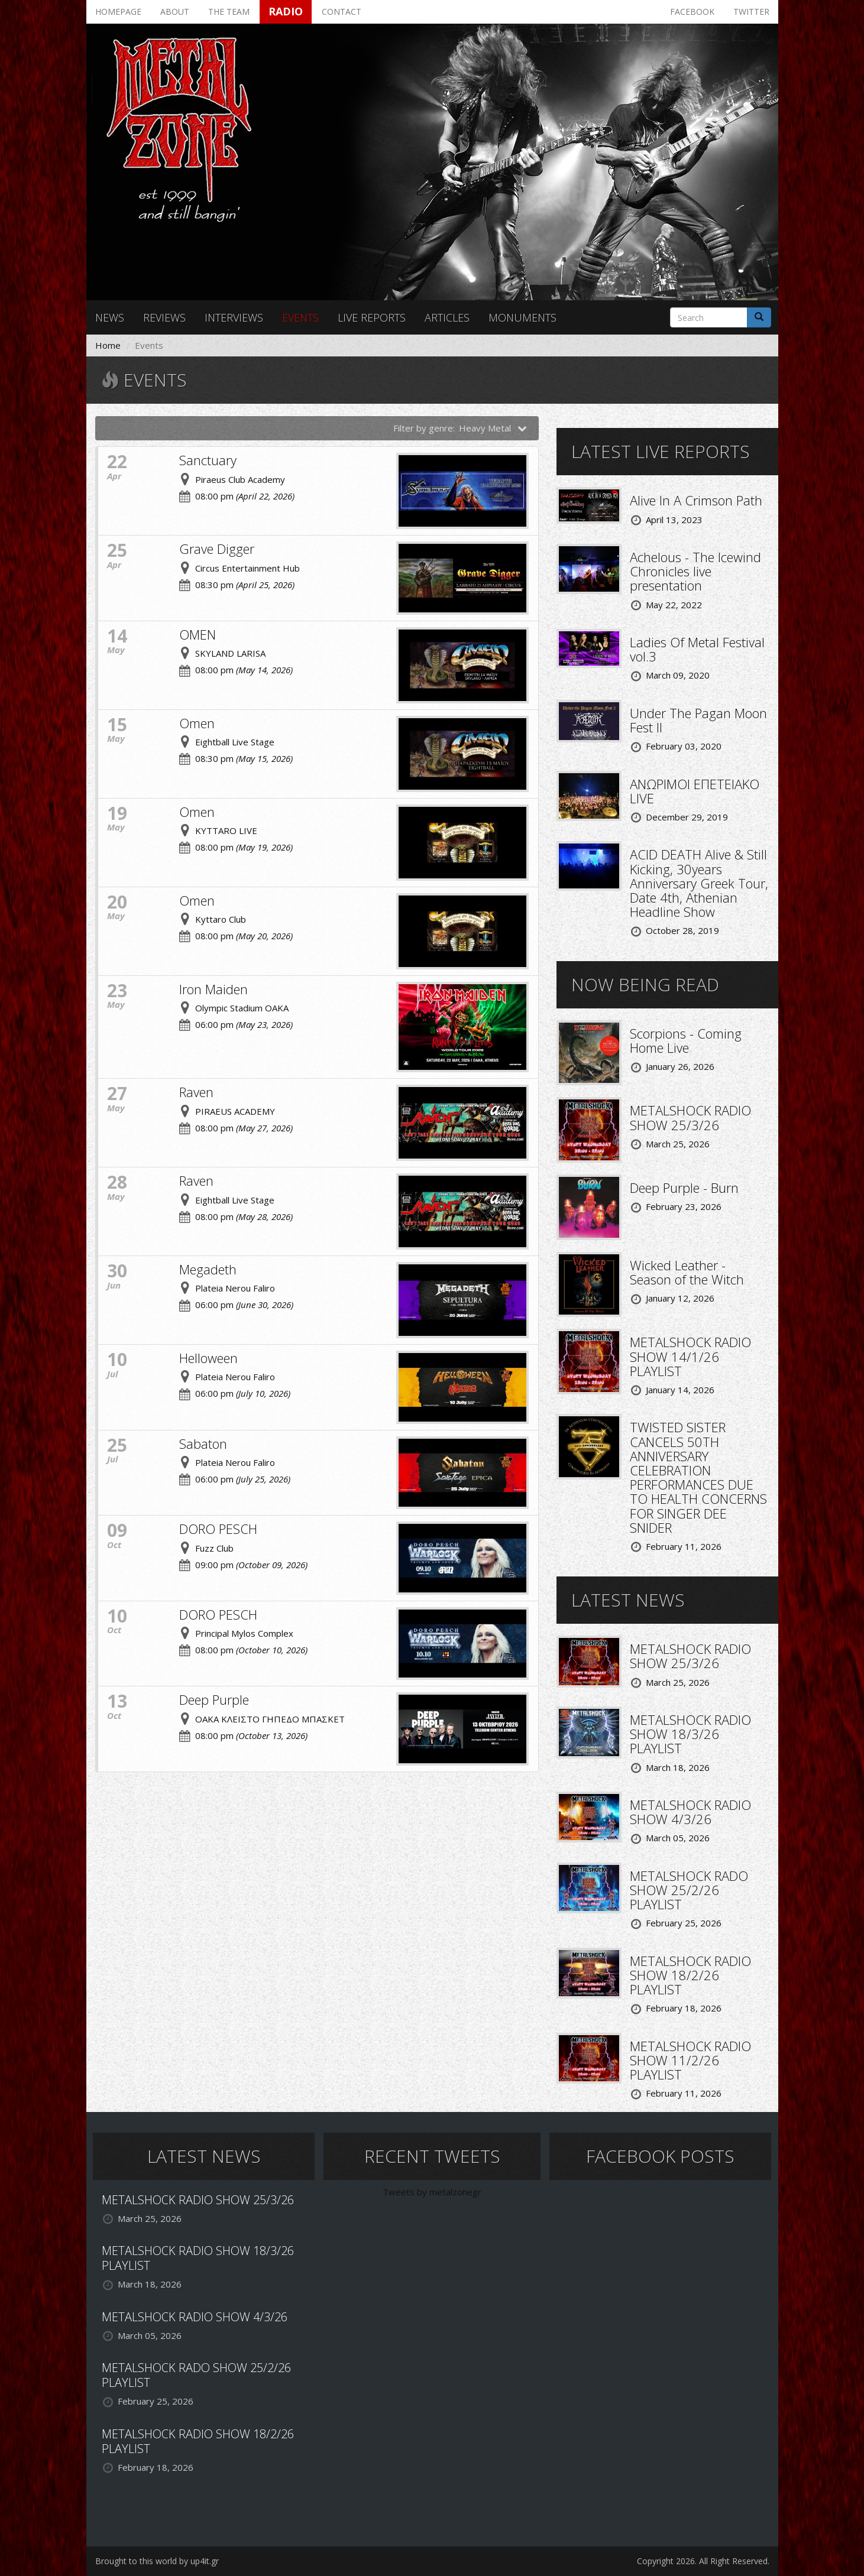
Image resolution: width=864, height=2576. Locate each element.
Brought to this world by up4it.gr (157, 2561)
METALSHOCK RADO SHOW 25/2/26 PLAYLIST (689, 1890)
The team (229, 11)
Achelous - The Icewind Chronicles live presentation (695, 571)
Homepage (118, 11)
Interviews (234, 317)
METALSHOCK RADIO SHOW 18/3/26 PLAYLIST (690, 1734)
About (174, 11)
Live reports (372, 317)
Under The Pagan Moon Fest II (698, 720)
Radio (285, 11)
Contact (341, 11)
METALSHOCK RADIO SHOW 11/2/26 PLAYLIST (690, 2060)
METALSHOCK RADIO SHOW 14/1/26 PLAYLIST (690, 1356)
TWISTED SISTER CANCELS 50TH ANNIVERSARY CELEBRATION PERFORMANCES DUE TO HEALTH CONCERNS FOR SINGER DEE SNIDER (698, 1477)
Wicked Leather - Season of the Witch (687, 1272)
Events (300, 317)
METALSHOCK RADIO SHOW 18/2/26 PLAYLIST (690, 1975)
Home (108, 345)
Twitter (751, 11)
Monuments (522, 317)
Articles (447, 317)
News (109, 317)
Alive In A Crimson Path (696, 500)
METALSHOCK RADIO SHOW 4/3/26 (690, 1812)
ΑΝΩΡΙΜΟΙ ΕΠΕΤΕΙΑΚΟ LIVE (694, 791)
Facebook (692, 11)
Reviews (164, 317)
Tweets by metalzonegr (432, 2192)
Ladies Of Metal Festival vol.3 (697, 649)
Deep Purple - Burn (684, 1187)
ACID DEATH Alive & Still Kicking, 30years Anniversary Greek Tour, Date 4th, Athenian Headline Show (699, 882)
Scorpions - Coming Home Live (686, 1040)
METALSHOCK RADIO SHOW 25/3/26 (690, 1117)
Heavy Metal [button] (493, 428)
